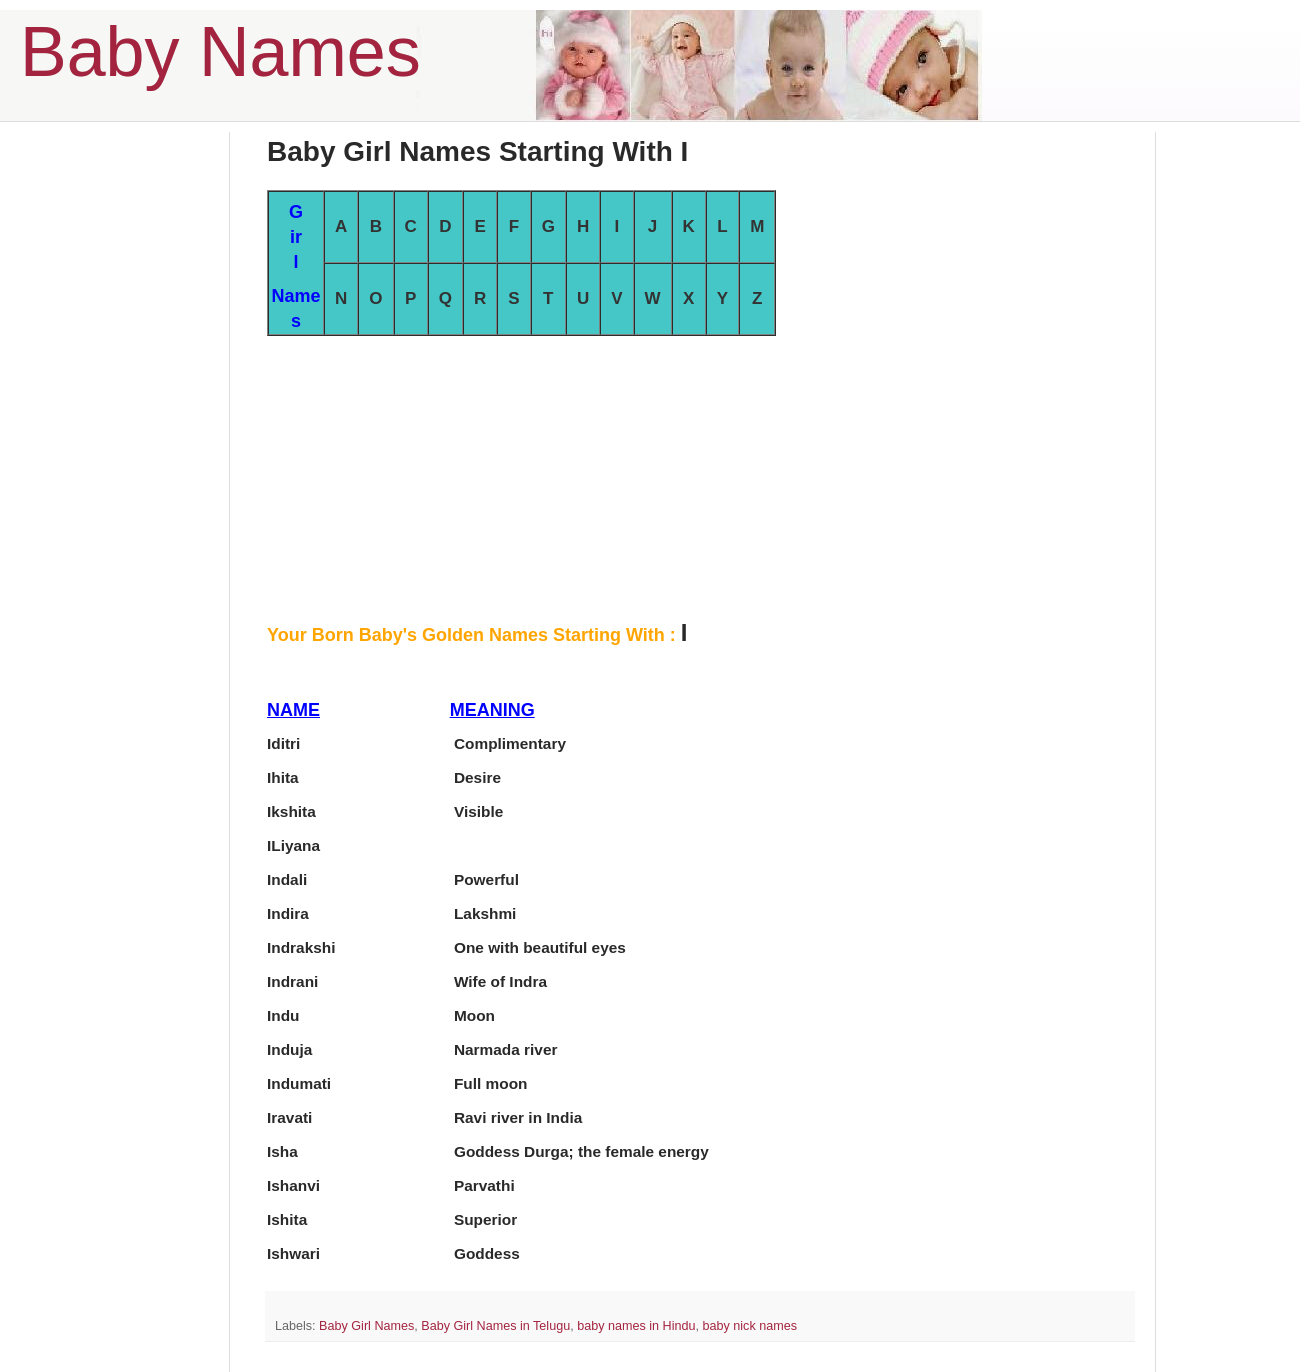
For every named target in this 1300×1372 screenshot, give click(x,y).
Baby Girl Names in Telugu (495, 1326)
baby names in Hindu (636, 1326)
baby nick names (749, 1326)
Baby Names (220, 52)
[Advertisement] (700, 476)
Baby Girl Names (366, 1326)
